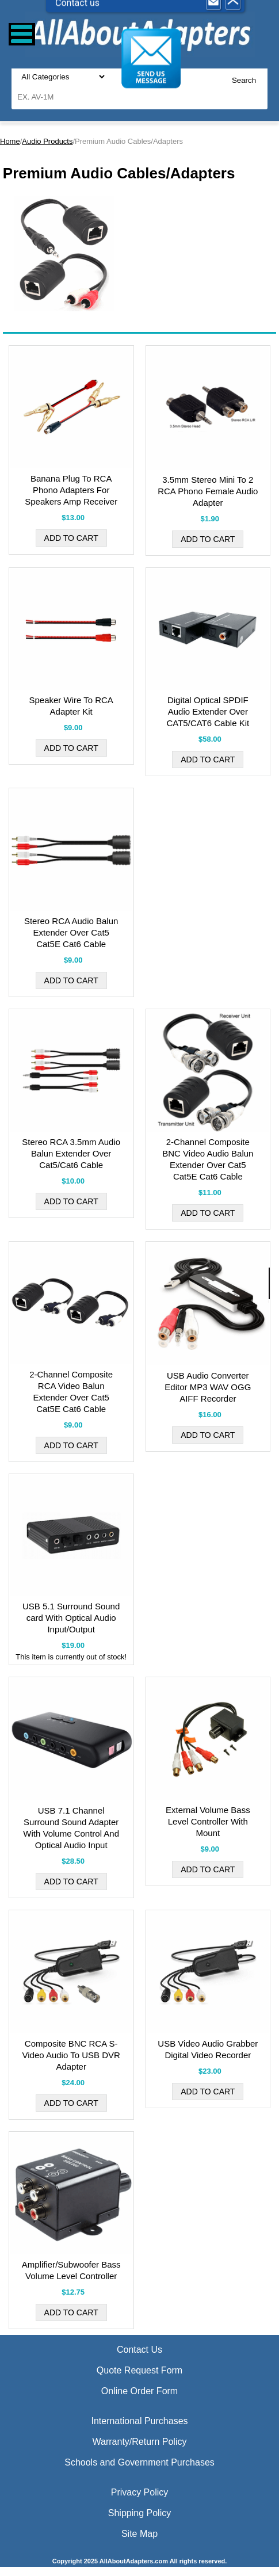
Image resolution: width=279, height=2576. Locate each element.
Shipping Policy (139, 2513)
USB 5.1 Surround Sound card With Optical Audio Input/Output (71, 1617)
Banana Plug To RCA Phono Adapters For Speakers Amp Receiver (71, 490)
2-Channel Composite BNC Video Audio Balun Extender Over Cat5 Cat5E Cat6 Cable (207, 1159)
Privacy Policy (140, 2492)
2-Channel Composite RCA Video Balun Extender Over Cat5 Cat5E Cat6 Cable (71, 1391)
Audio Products (47, 141)
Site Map (139, 2534)
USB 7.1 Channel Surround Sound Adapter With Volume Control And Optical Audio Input (71, 1828)
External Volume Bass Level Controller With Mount (208, 1821)
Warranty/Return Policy (140, 2442)
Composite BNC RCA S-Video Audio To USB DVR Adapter (71, 2055)
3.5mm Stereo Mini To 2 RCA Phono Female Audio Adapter (208, 491)
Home (10, 141)
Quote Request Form (139, 2370)
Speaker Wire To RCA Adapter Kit (71, 705)
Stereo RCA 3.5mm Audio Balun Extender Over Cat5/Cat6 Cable (71, 1153)
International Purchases (139, 2421)
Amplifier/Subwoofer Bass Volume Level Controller (71, 2270)
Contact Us (139, 2349)
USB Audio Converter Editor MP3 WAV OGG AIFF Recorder (208, 1387)
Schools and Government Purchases (139, 2462)
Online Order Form (139, 2391)
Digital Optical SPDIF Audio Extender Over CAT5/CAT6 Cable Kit (207, 711)
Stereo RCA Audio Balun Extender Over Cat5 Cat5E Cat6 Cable (71, 932)
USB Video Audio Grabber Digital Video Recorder (208, 2049)
